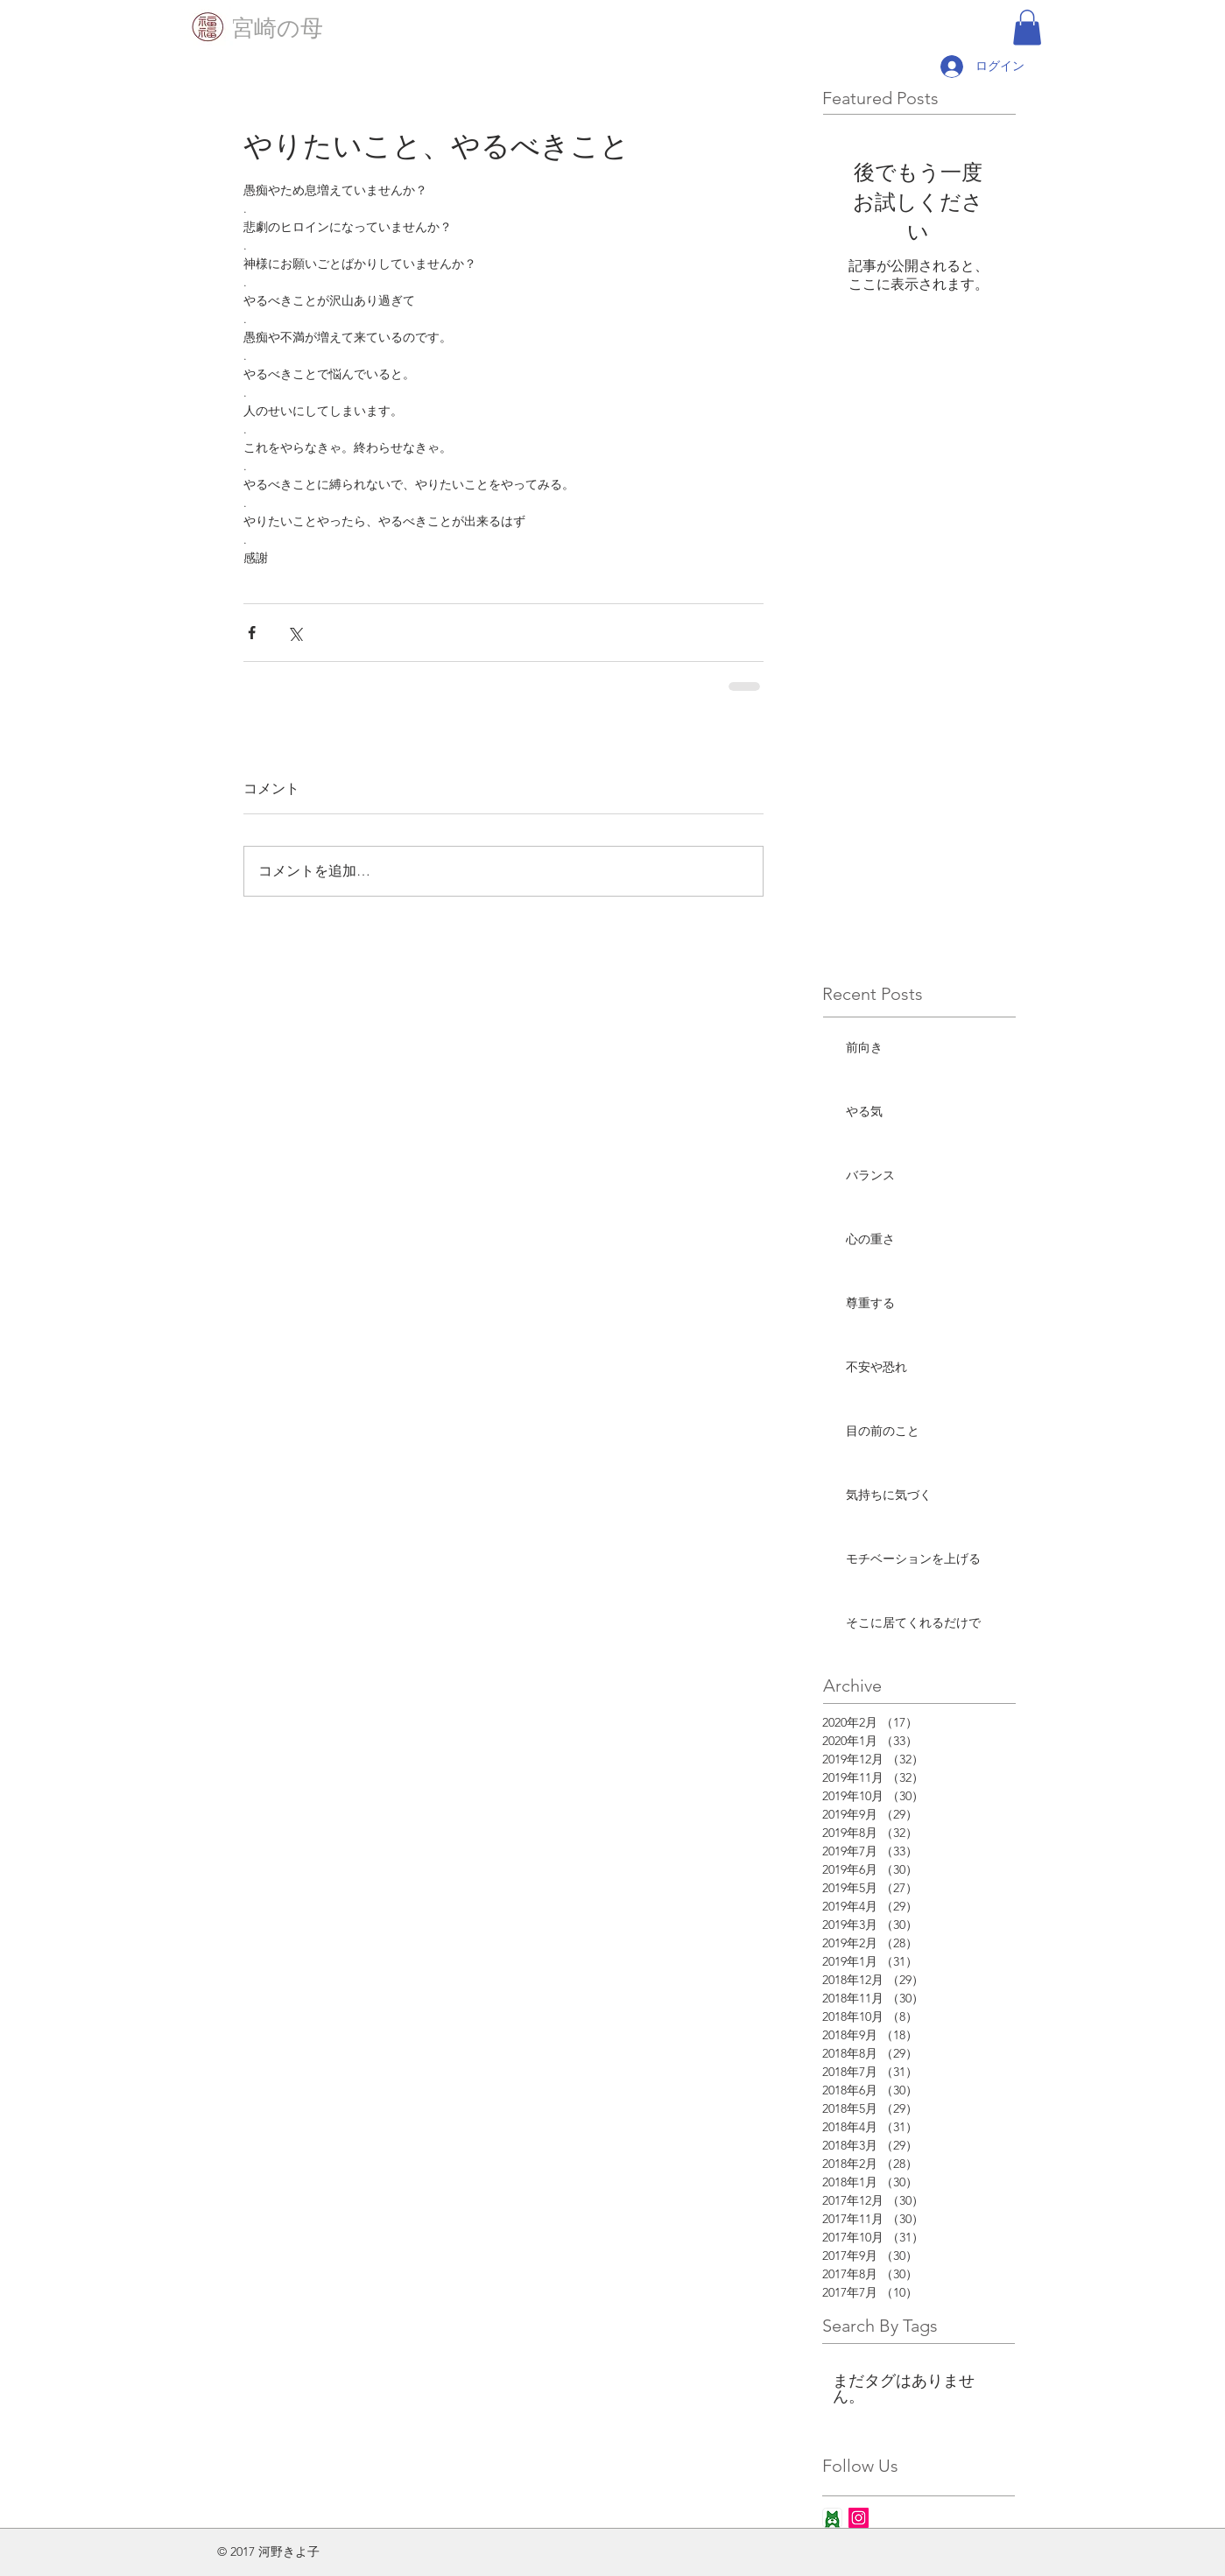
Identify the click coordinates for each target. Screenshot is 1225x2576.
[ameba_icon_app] (832, 2518)
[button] (1027, 28)
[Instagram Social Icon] (858, 2518)
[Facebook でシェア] (251, 632)
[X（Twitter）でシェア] (294, 632)
